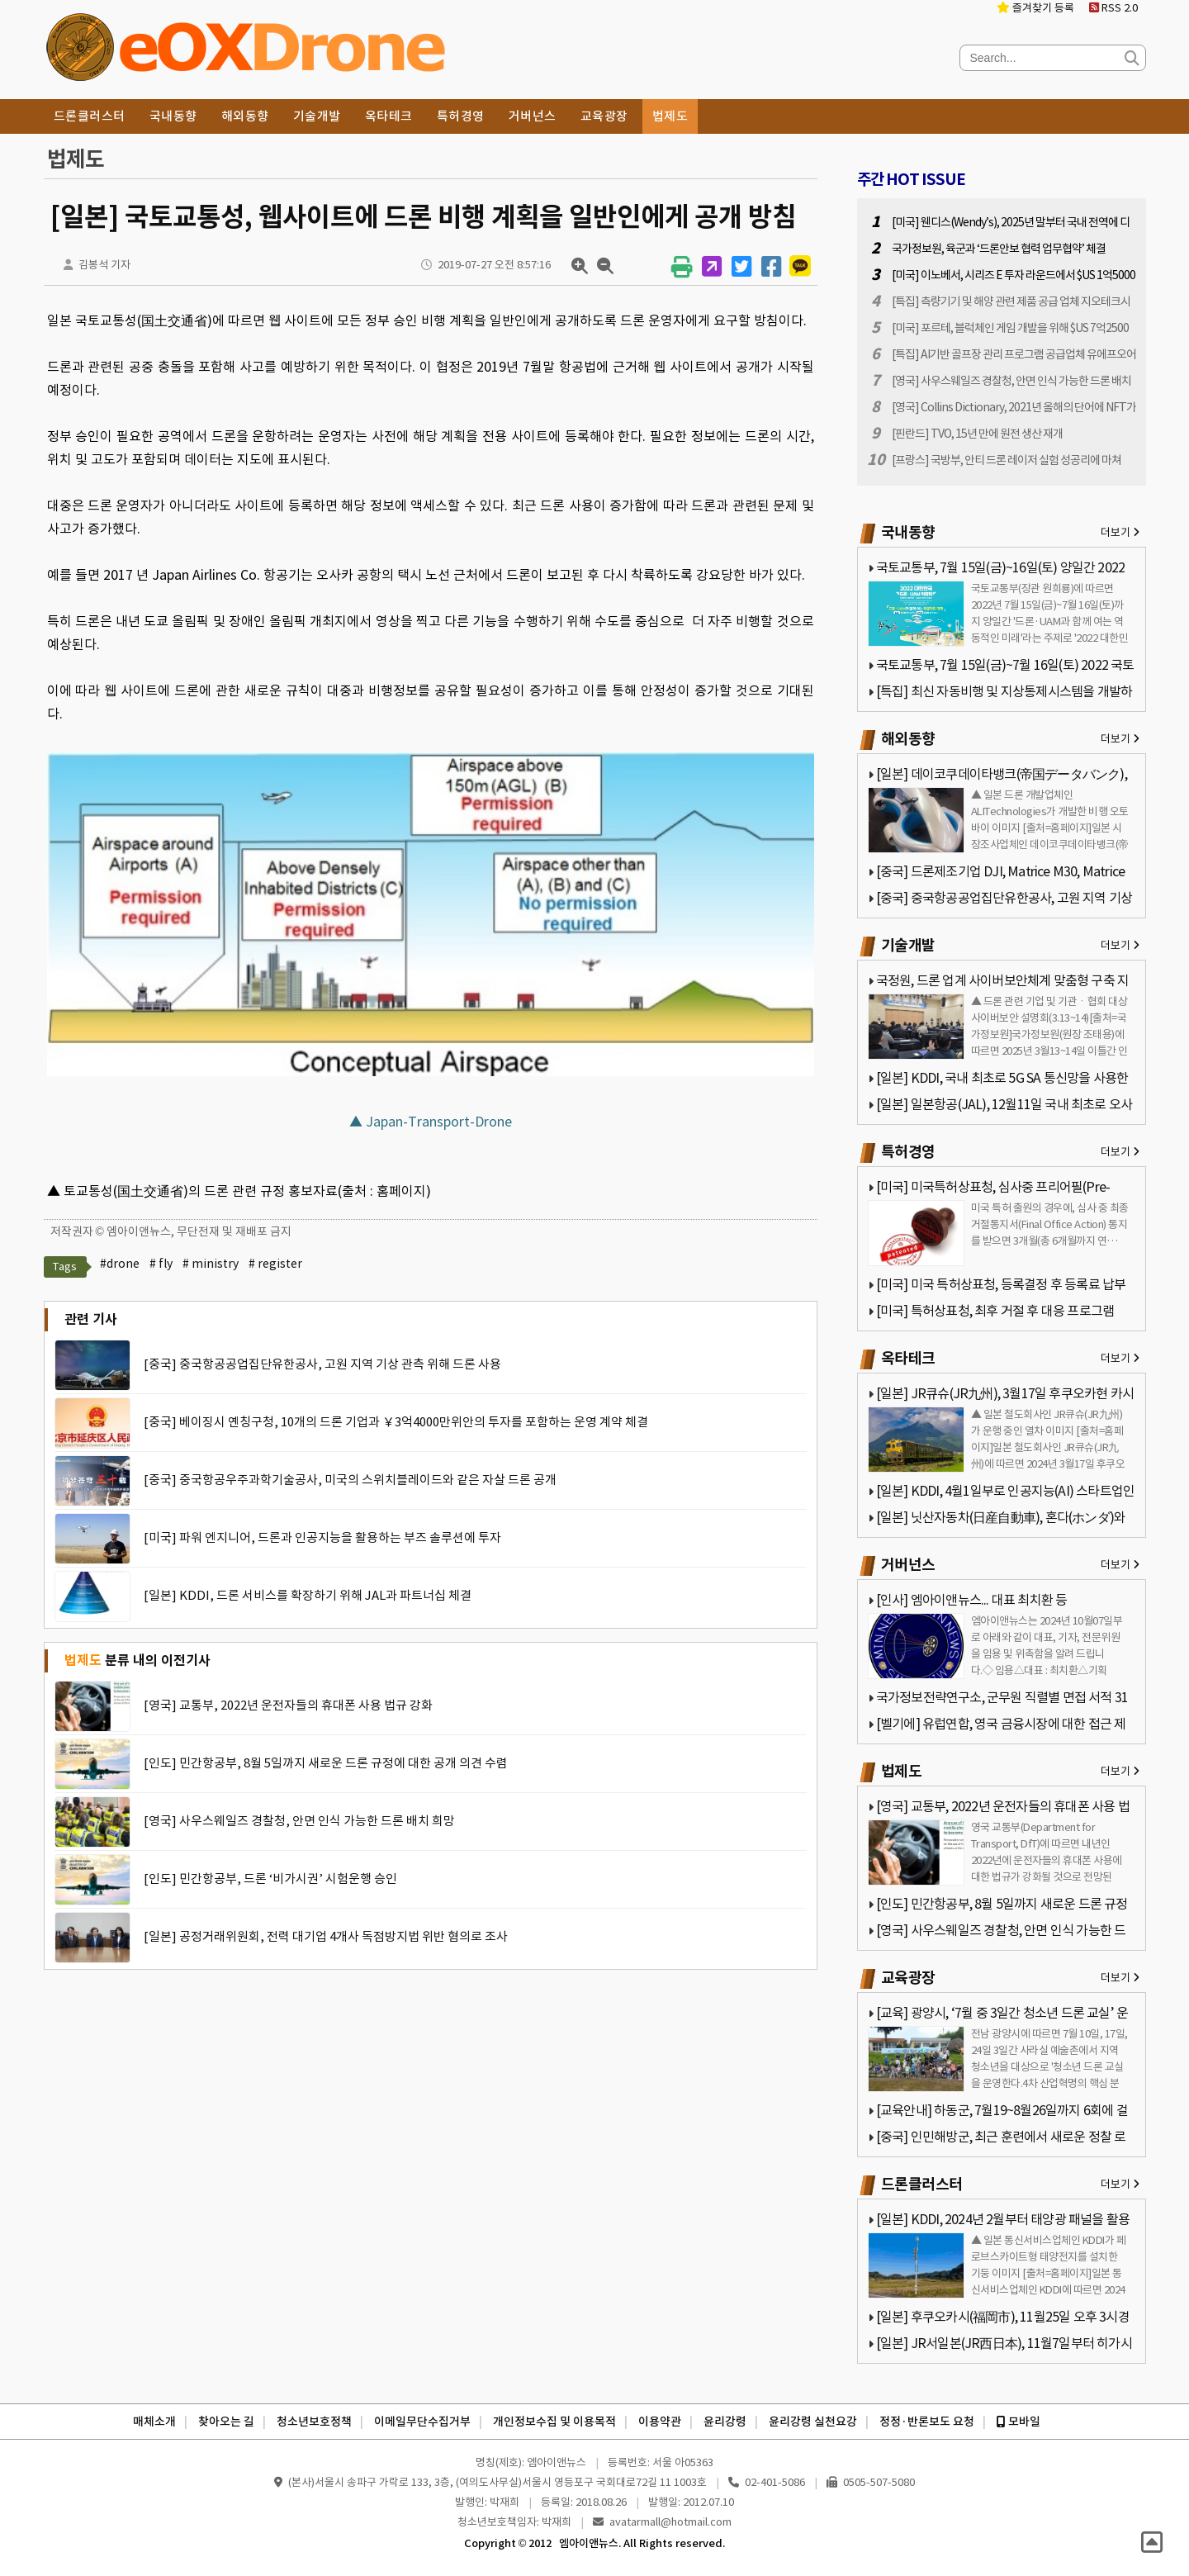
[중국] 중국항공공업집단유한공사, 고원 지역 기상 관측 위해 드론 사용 (322, 1364)
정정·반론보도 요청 (926, 2421)
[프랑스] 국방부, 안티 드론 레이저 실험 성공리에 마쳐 (1006, 460)
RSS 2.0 (1113, 8)
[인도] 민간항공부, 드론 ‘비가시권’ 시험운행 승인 (270, 1878)
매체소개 (154, 2421)
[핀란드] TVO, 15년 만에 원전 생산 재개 (977, 433)
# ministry (210, 1263)
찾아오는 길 (226, 2421)
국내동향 (173, 116)
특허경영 (461, 116)
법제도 (670, 116)
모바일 (1018, 2421)
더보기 (1120, 532)
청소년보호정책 (314, 2421)
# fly (161, 1263)
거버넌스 (533, 116)
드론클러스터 (90, 116)
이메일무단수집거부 (422, 2421)
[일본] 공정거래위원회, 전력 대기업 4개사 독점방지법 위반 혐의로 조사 (326, 1936)
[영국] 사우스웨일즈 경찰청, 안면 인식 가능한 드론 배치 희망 (299, 1821)
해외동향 (245, 116)
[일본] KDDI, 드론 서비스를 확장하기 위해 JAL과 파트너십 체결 (307, 1595)
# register (275, 1263)
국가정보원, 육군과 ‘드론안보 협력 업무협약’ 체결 (999, 248)
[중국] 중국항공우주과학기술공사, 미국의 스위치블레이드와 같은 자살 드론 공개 (350, 1479)
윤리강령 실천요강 (813, 2421)
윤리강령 (724, 2421)
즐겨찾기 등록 (1035, 8)
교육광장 (604, 116)
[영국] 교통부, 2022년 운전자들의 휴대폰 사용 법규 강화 (288, 1705)
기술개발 (317, 116)
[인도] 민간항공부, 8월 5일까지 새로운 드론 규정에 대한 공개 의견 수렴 (326, 1763)
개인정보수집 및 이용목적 (554, 2421)
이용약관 (659, 2421)
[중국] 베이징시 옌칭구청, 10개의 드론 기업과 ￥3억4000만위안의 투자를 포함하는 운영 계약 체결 (396, 1422)
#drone (120, 1263)
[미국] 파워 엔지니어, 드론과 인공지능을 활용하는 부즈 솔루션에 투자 (322, 1537)
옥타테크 (389, 116)
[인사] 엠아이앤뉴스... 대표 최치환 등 (972, 1600)
